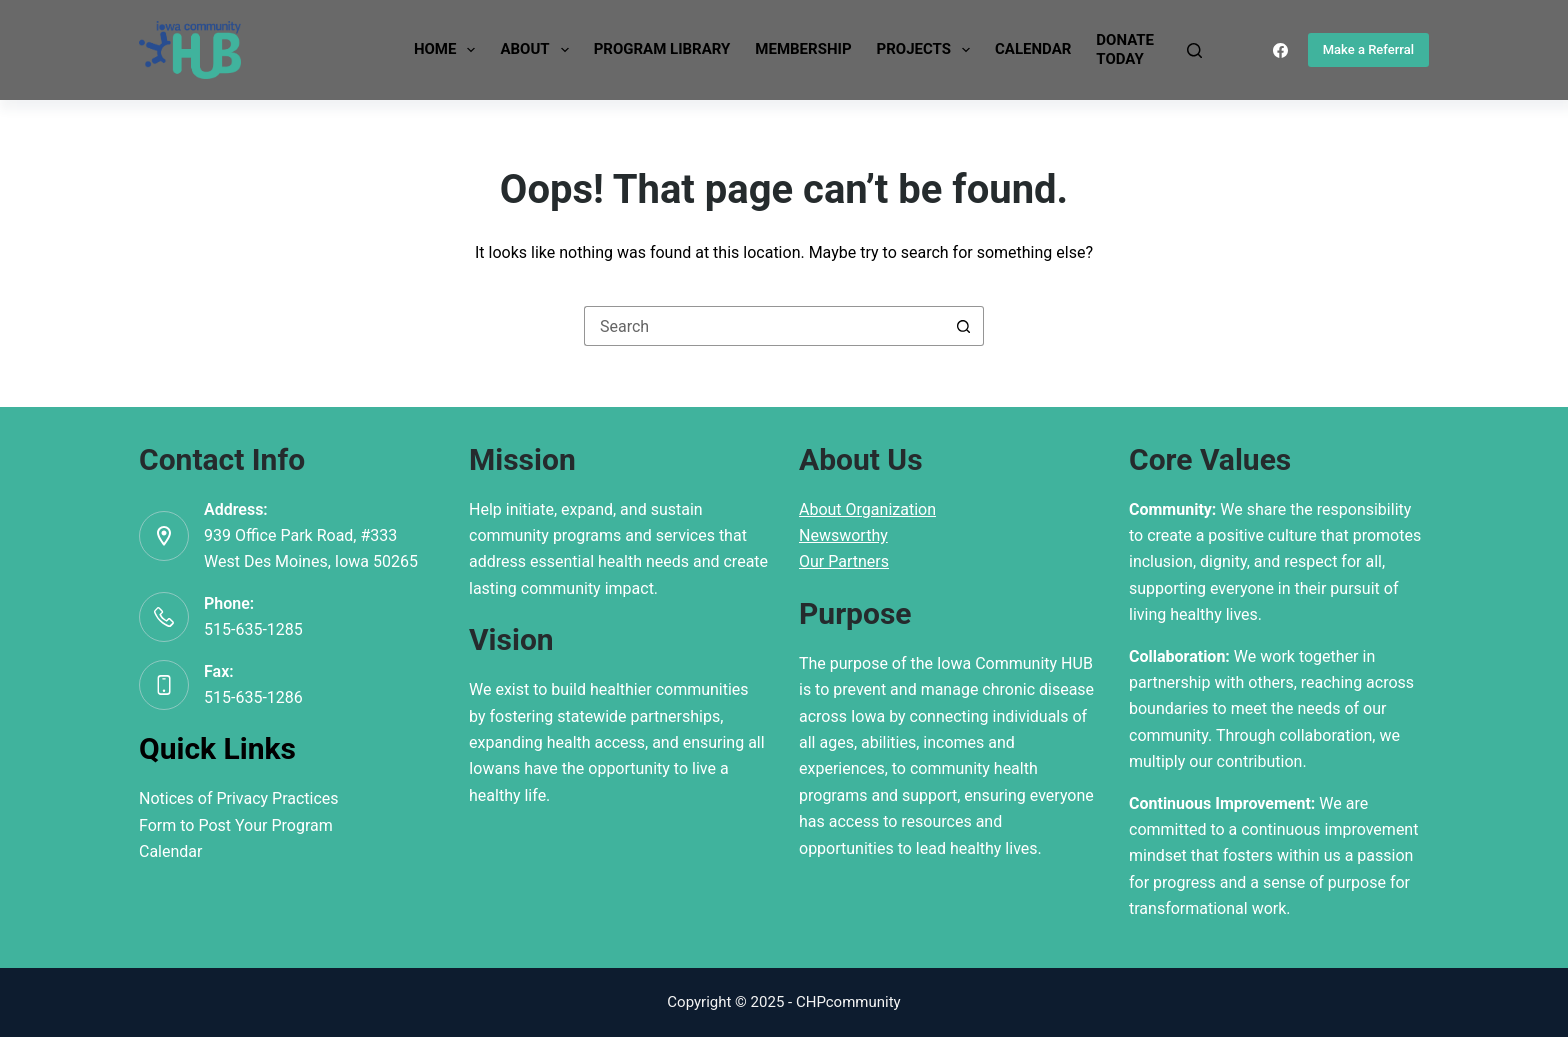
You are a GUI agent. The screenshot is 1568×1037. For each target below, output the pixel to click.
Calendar (1033, 49)
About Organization (867, 509)
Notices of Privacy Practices (239, 798)
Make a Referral (1368, 49)
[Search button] (964, 326)
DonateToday (1125, 50)
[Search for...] (764, 326)
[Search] (1194, 50)
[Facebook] (1280, 50)
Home (449, 50)
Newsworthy (843, 535)
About (538, 50)
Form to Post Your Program (236, 825)
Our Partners (844, 561)
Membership (803, 49)
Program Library (662, 49)
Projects (927, 50)
